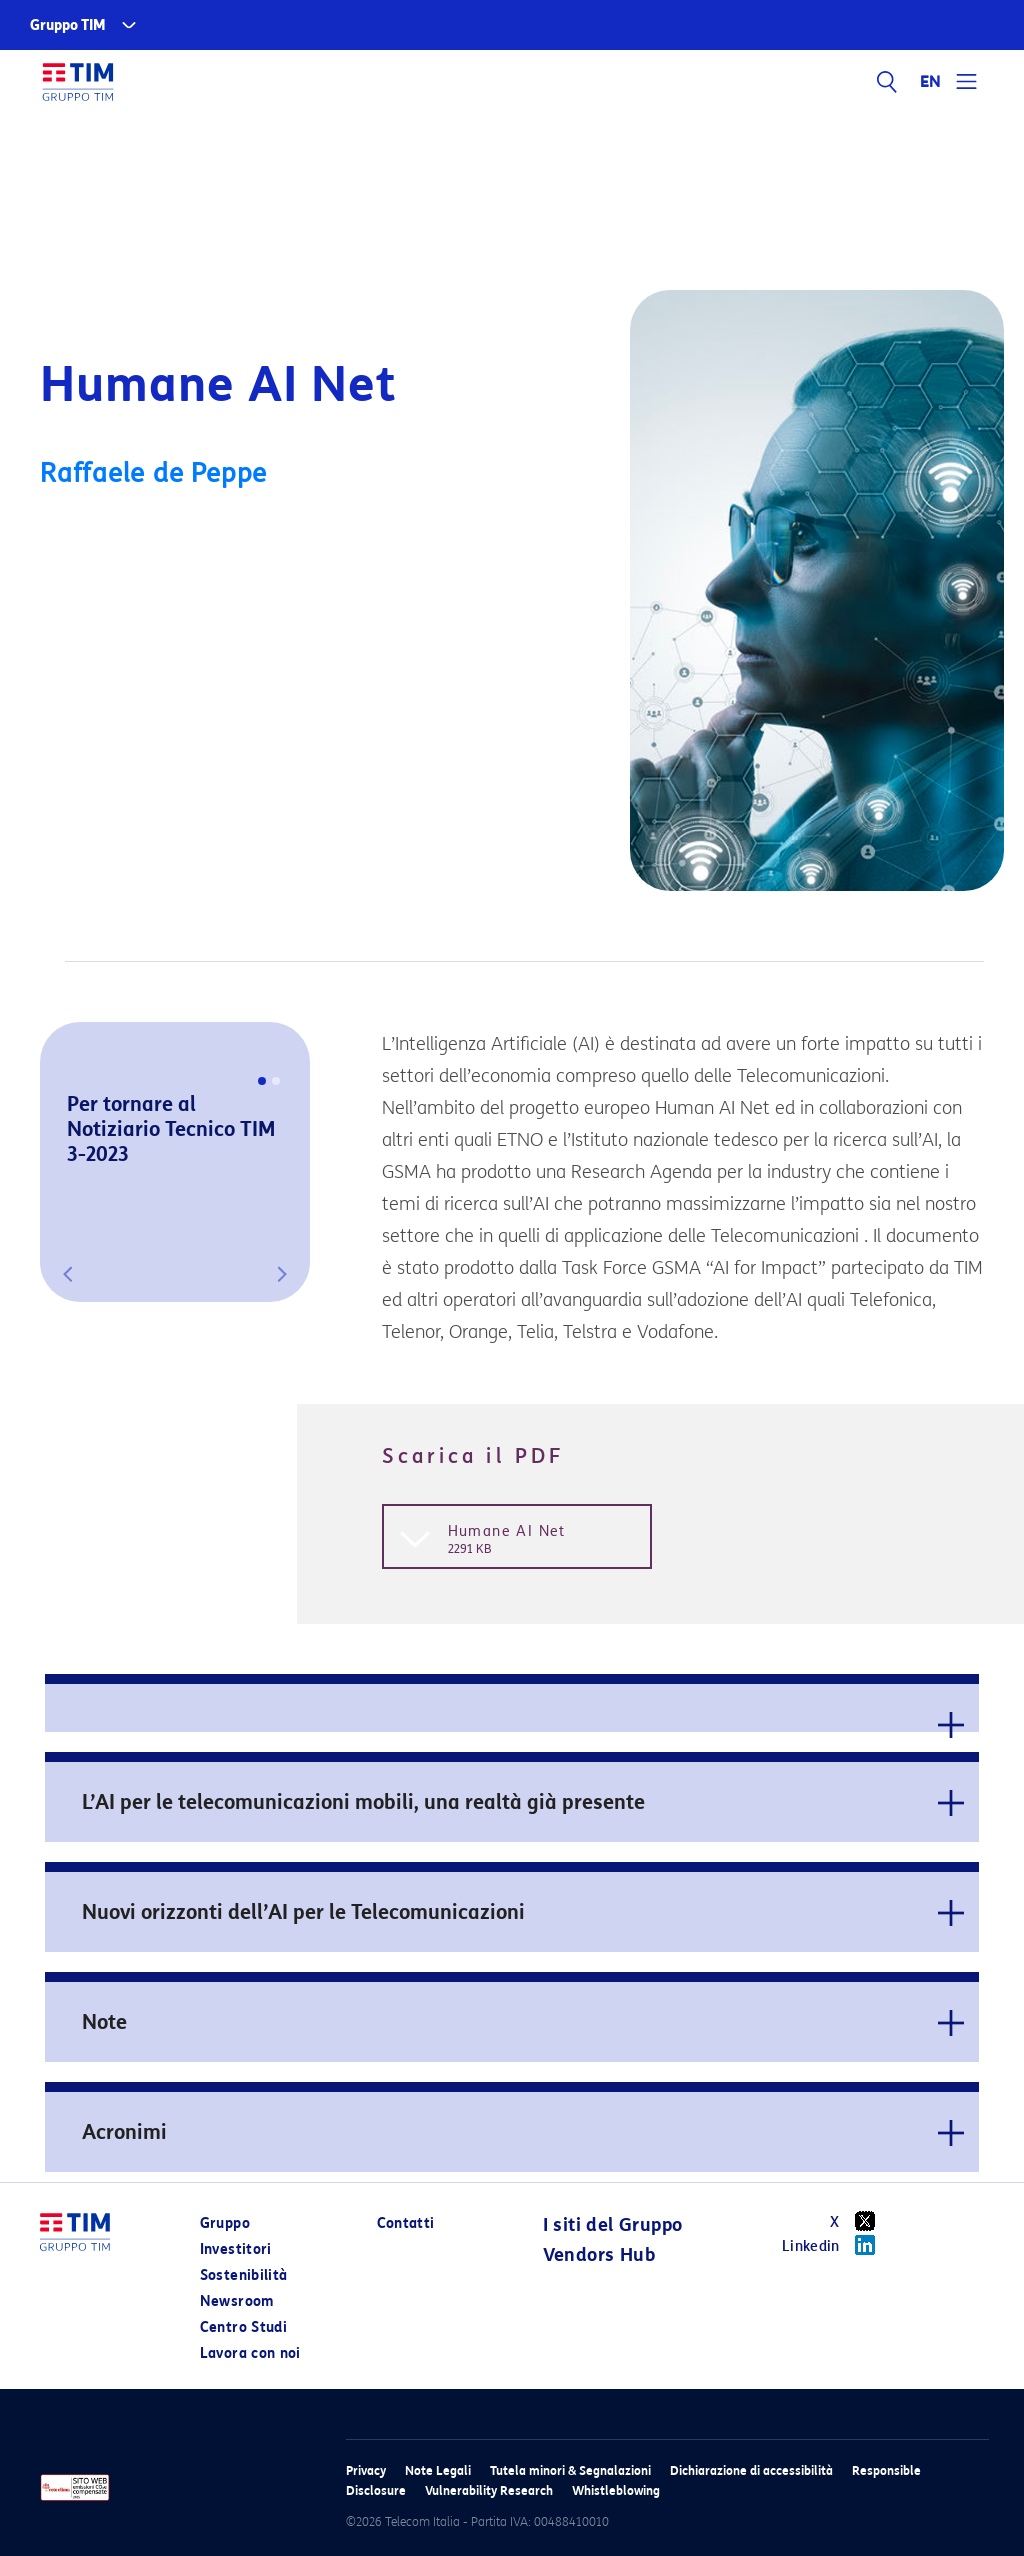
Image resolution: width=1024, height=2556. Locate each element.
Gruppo (225, 2223)
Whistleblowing (616, 2490)
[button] (68, 1274)
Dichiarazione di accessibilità (751, 2470)
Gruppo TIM (68, 25)
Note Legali (438, 2470)
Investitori (236, 2249)
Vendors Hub (599, 2255)
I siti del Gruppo (613, 2225)
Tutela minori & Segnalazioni (570, 2470)
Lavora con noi (250, 2353)
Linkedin (835, 2245)
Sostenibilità (244, 2275)
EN (931, 82)
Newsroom (237, 2301)
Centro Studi (243, 2327)
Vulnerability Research (489, 2490)
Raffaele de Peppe (153, 473)
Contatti (406, 2223)
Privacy (366, 2470)
